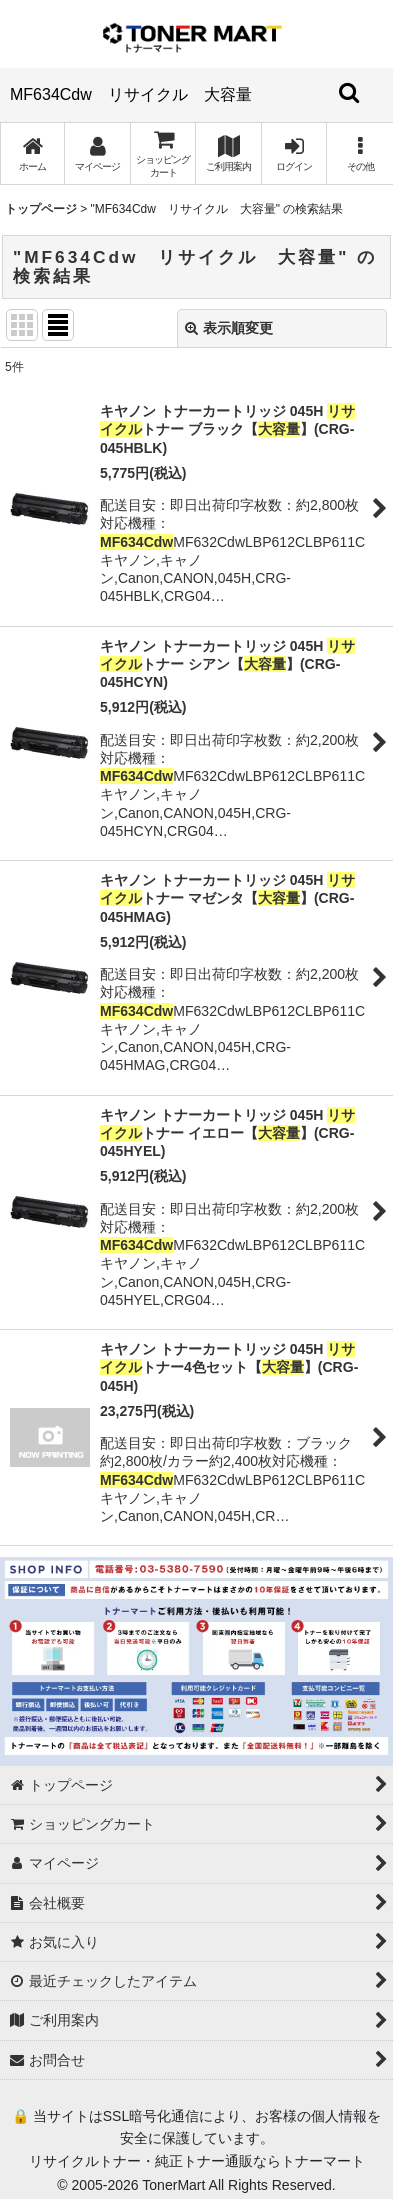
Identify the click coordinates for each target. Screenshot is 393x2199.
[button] (359, 153)
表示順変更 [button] (229, 328)
